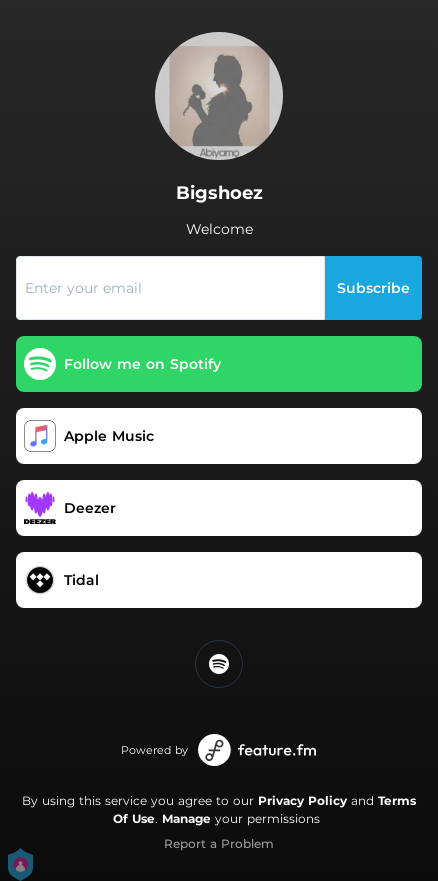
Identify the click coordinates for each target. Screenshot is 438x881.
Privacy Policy (302, 800)
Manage (186, 818)
